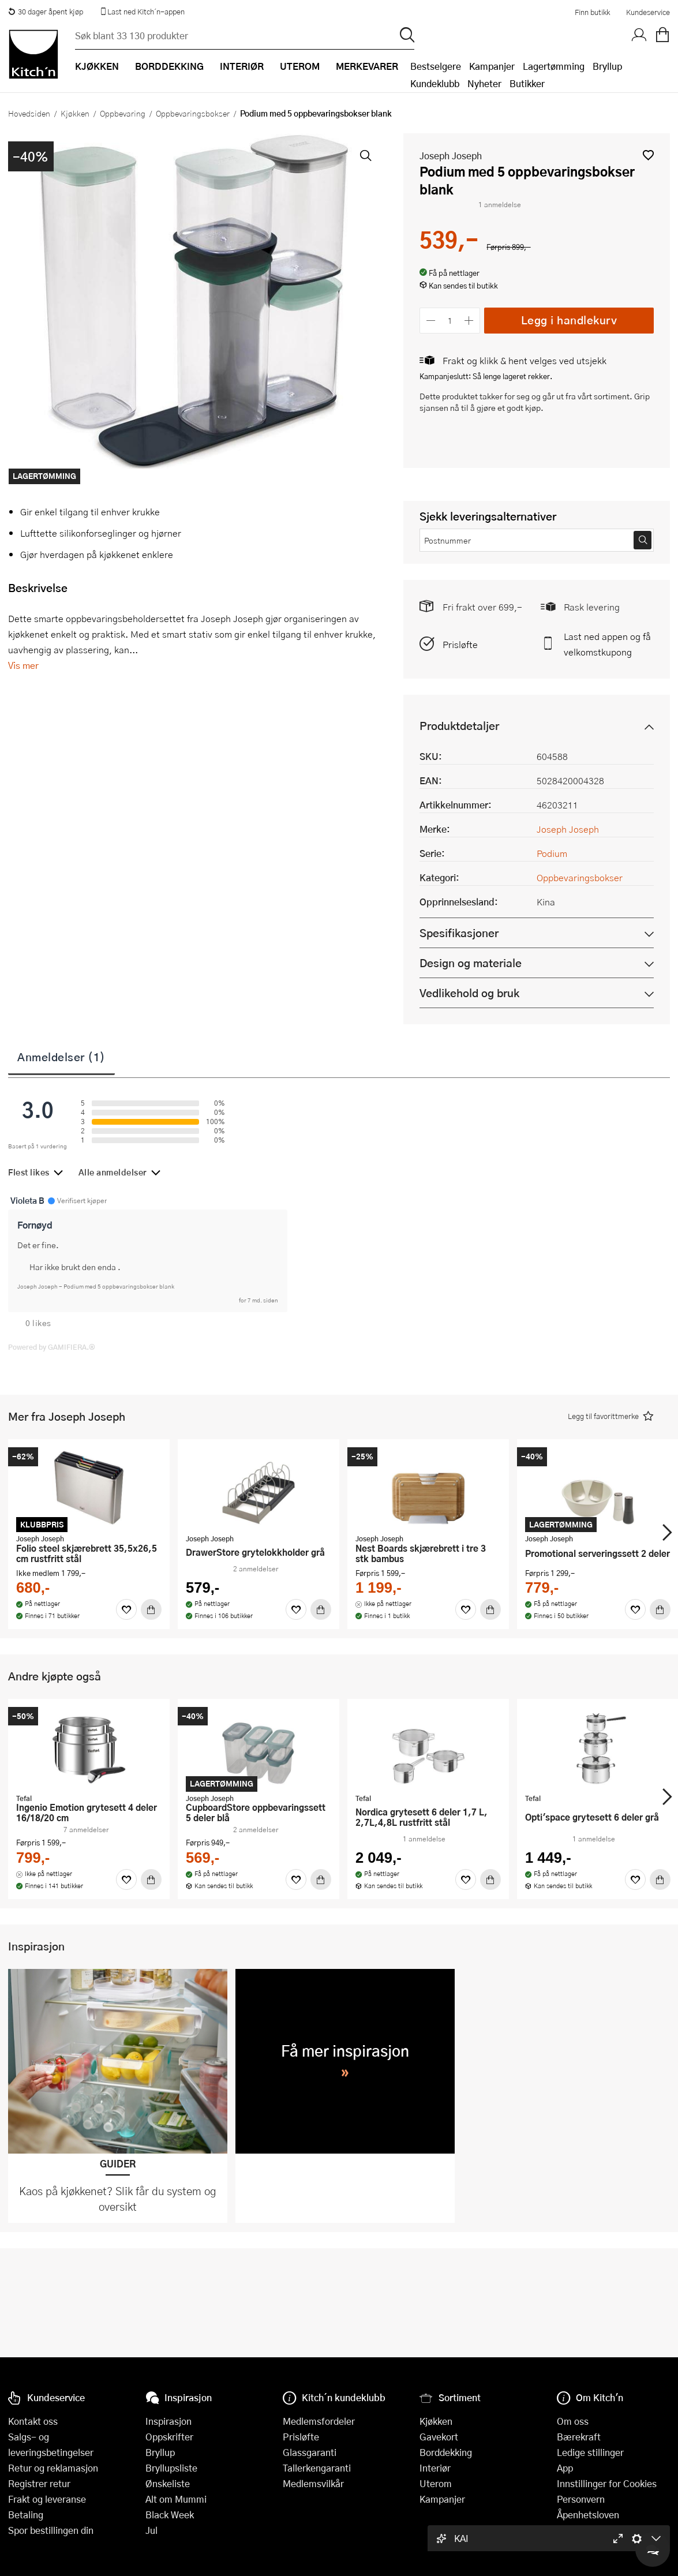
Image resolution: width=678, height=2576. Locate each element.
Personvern (581, 2499)
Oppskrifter (169, 2436)
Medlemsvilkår (313, 2483)
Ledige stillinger (590, 2452)
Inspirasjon (168, 2421)
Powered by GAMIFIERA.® (51, 1347)
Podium (552, 853)
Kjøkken (75, 113)
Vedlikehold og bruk (469, 992)
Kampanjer (492, 66)
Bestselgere (435, 66)
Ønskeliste (167, 2483)
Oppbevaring (122, 113)
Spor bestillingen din (50, 2530)
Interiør (435, 2467)
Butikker (527, 83)
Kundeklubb (434, 83)
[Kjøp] (151, 1609)
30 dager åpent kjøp (45, 11)
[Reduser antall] (430, 320)
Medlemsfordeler (319, 2421)
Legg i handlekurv (569, 320)
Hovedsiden (29, 113)
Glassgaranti (309, 2452)
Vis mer (23, 665)
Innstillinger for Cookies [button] (607, 2483)
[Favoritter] (126, 1609)
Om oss (573, 2421)
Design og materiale (470, 962)
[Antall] (450, 320)
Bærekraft (579, 2436)
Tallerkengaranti (317, 2467)
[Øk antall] (469, 320)
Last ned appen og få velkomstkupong (607, 644)
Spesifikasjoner (459, 932)
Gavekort (438, 2436)
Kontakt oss (33, 2421)
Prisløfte (460, 644)
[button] (648, 154)
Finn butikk (592, 12)
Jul (151, 2530)
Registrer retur (39, 2483)
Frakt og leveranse (47, 2499)
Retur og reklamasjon (53, 2467)
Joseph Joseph (450, 155)
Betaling (25, 2514)
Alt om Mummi (176, 2499)
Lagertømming (554, 66)
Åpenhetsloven (588, 2514)
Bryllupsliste (171, 2467)
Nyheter (484, 83)
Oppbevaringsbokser (193, 113)
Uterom (435, 2483)
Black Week (169, 2514)
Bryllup (607, 66)
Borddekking (445, 2452)
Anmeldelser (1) (61, 1057)
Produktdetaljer (459, 725)
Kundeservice (648, 12)
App (565, 2467)
